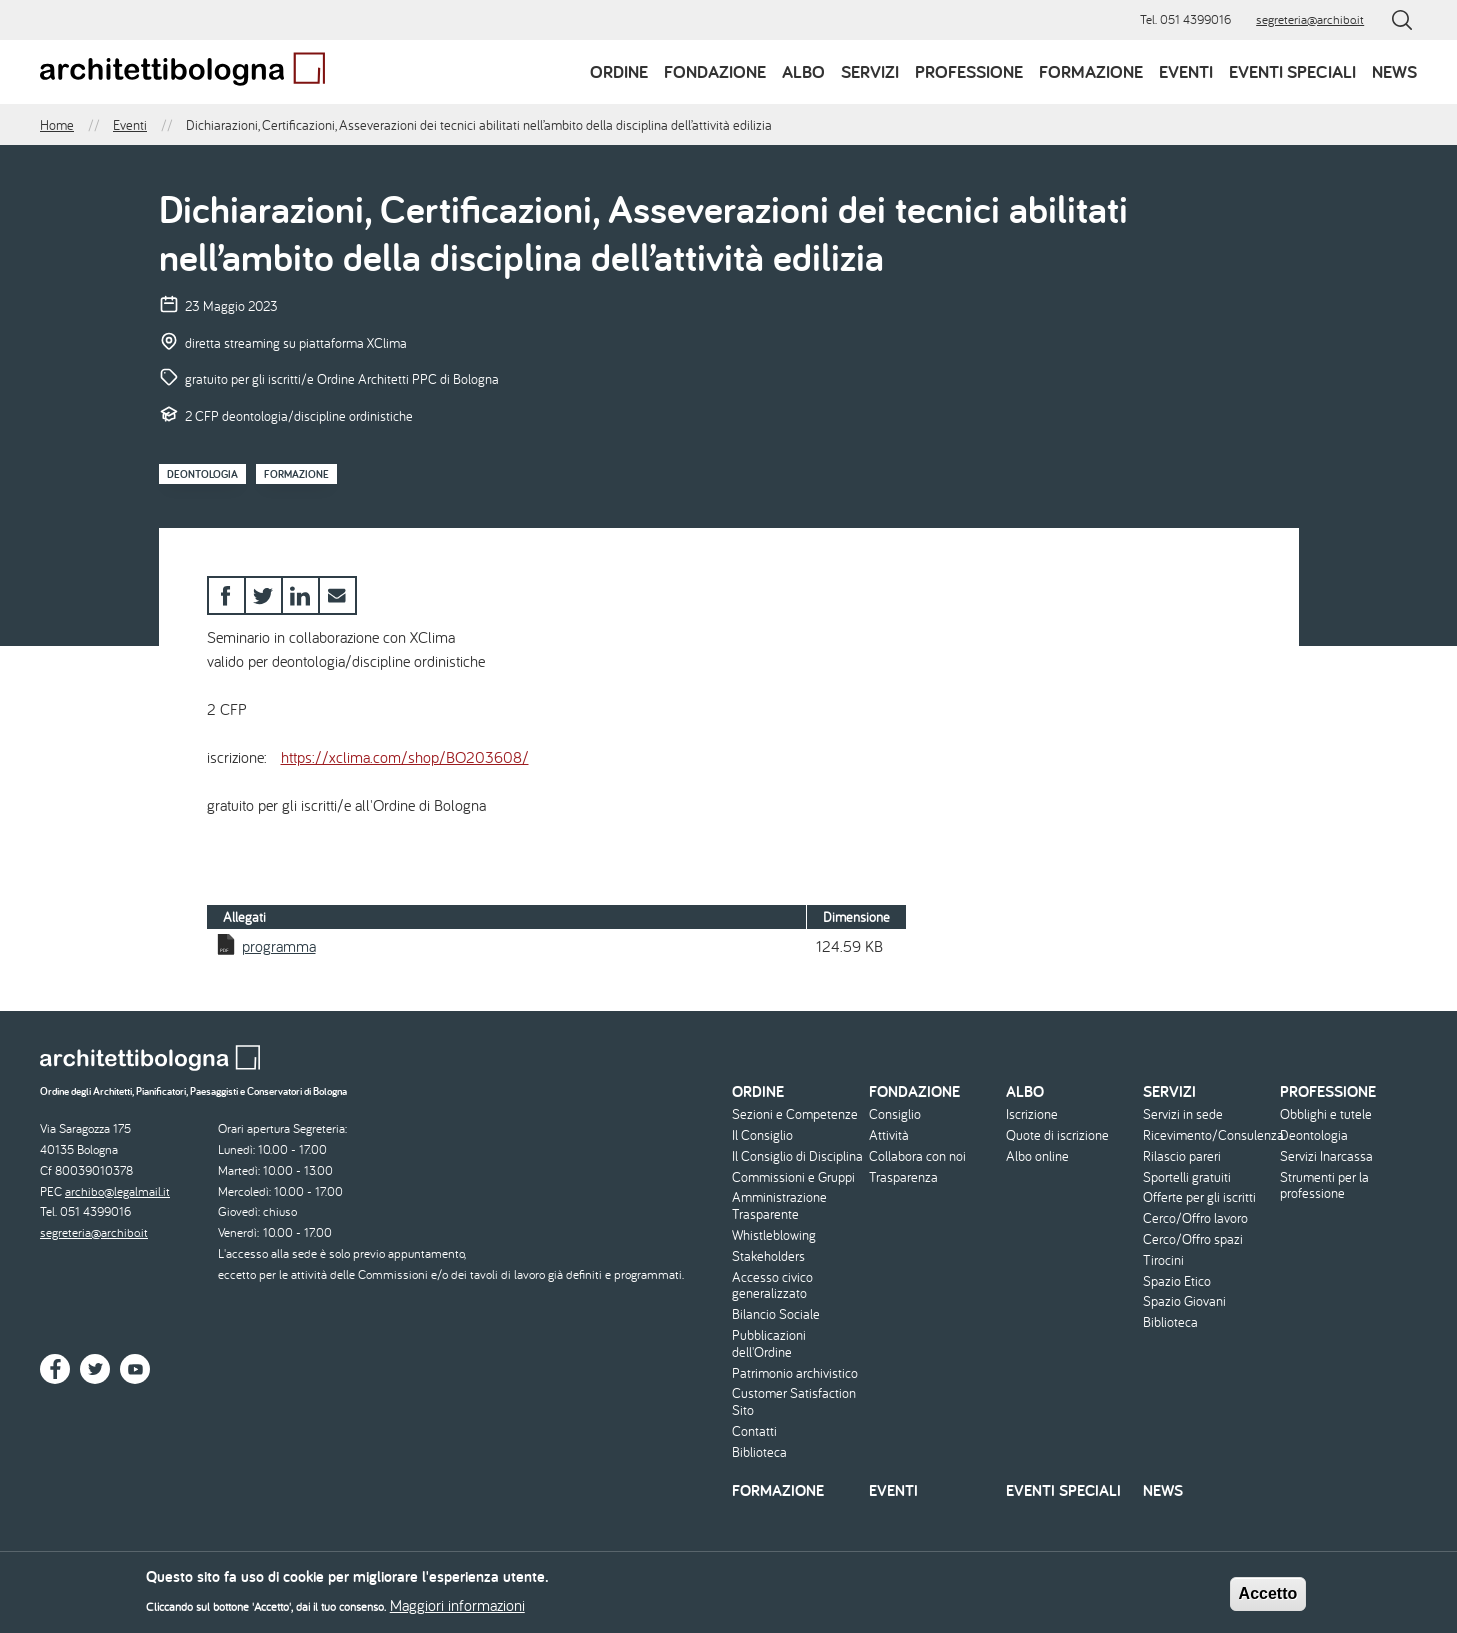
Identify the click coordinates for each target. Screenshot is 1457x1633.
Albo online (1037, 1156)
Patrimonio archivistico (795, 1373)
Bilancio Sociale (776, 1314)
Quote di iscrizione (1057, 1135)
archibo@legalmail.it (117, 1191)
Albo (803, 71)
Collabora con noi (917, 1156)
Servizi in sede (1183, 1114)
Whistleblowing (774, 1235)
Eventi (1186, 71)
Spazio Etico (1177, 1281)
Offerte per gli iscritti (1199, 1197)
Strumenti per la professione (1324, 1186)
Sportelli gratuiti (1187, 1177)
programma (279, 946)
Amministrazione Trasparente (779, 1206)
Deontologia (202, 474)
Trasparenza (903, 1177)
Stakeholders (768, 1256)
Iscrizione (1032, 1114)
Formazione (1091, 71)
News (1394, 71)
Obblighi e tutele (1326, 1114)
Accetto (1268, 1598)
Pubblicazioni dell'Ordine (769, 1344)
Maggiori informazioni (457, 1610)
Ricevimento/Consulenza (1209, 1135)
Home (57, 125)
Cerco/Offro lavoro (1195, 1218)
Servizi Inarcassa (1326, 1156)
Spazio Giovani (1184, 1301)
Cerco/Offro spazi (1193, 1239)
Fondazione (715, 71)
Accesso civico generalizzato (772, 1286)
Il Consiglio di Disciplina (797, 1156)
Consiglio (895, 1114)
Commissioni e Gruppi (793, 1177)
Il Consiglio (762, 1135)
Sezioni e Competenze (795, 1114)
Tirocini (1163, 1260)
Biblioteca (759, 1452)
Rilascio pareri (1182, 1156)
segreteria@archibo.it (1310, 19)
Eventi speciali (1292, 71)
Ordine (619, 71)
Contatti (754, 1431)
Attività (889, 1135)
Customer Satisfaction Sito (794, 1402)
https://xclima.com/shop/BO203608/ (405, 757)
